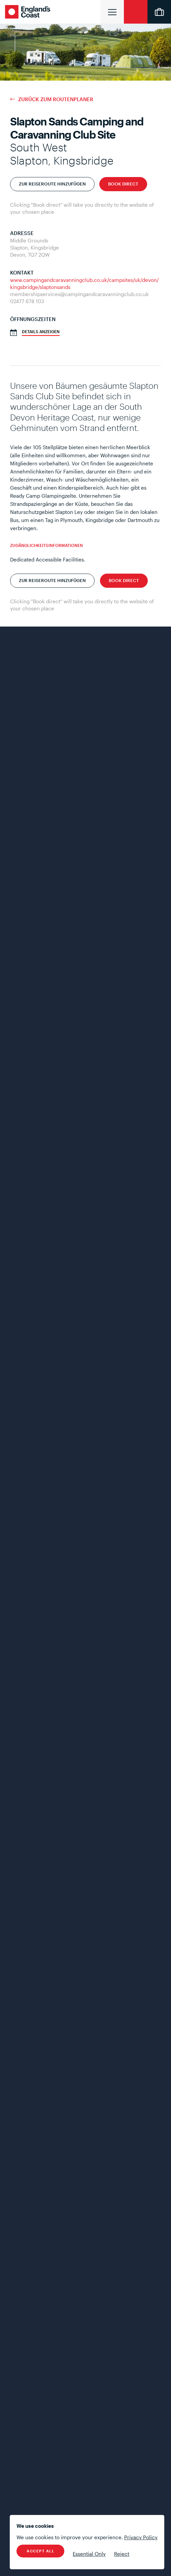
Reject (121, 2554)
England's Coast (28, 12)
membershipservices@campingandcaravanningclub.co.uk (79, 294)
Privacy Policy (141, 2537)
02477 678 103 (27, 301)
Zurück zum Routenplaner (55, 99)
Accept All (40, 2551)
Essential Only (89, 2554)
